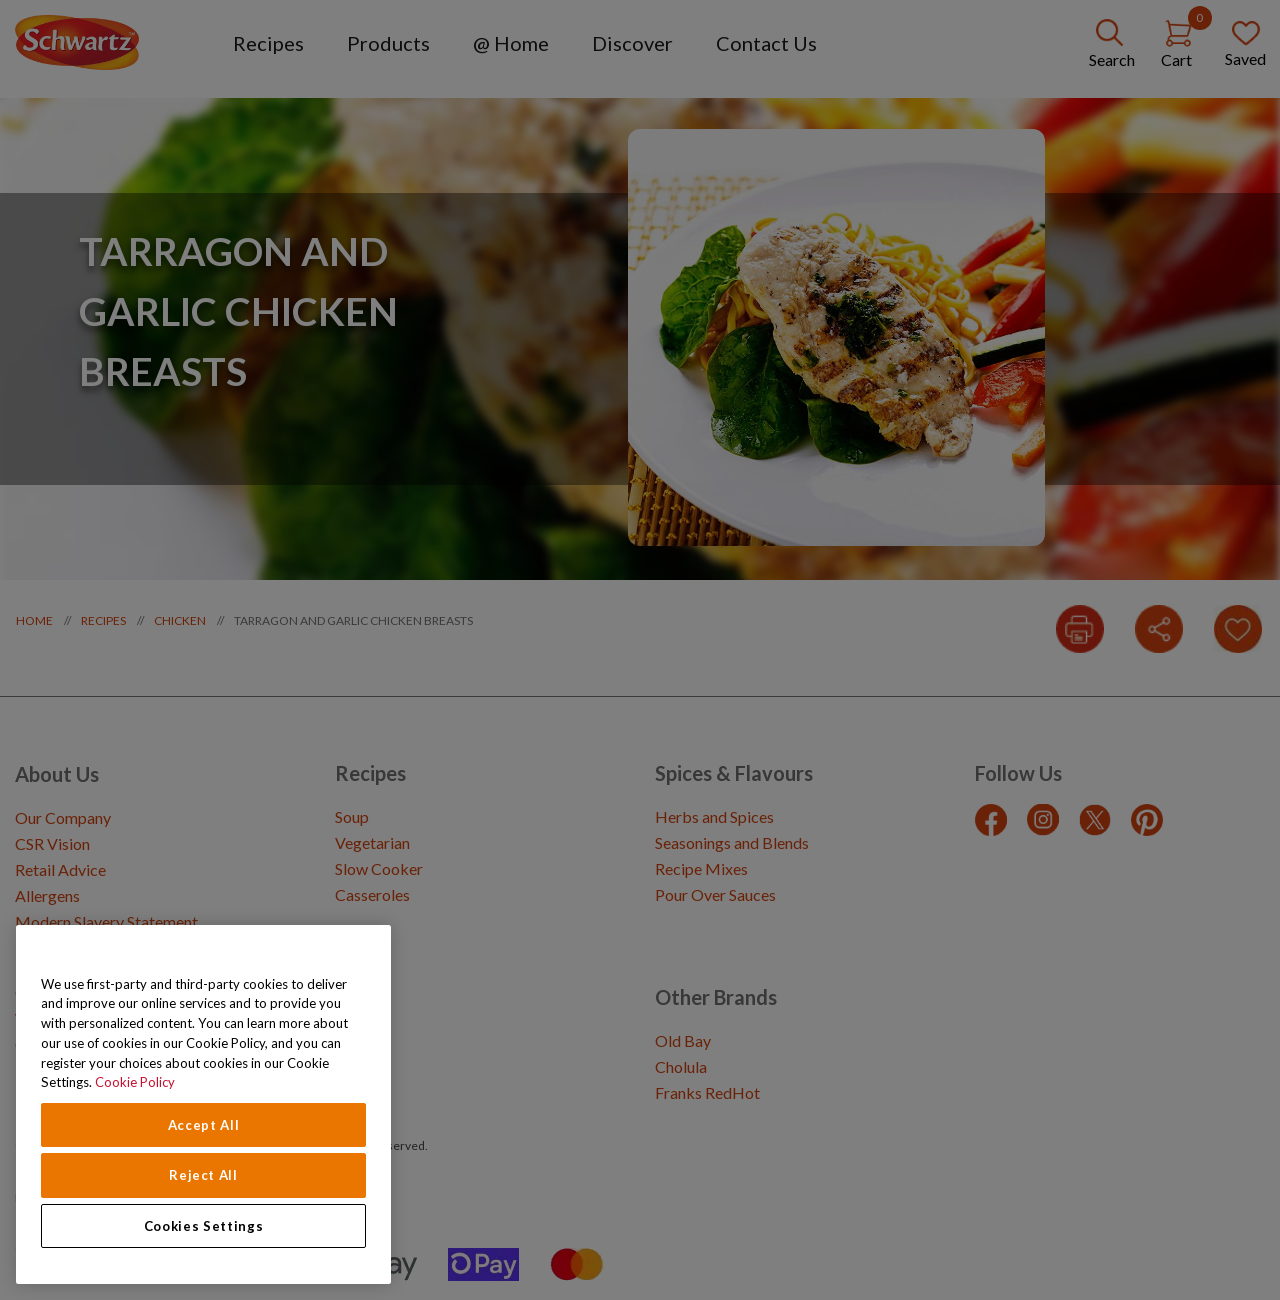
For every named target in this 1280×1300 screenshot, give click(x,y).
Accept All (204, 1125)
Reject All (203, 1175)
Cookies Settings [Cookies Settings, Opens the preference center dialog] (204, 1226)
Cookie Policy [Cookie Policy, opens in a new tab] (135, 1082)
